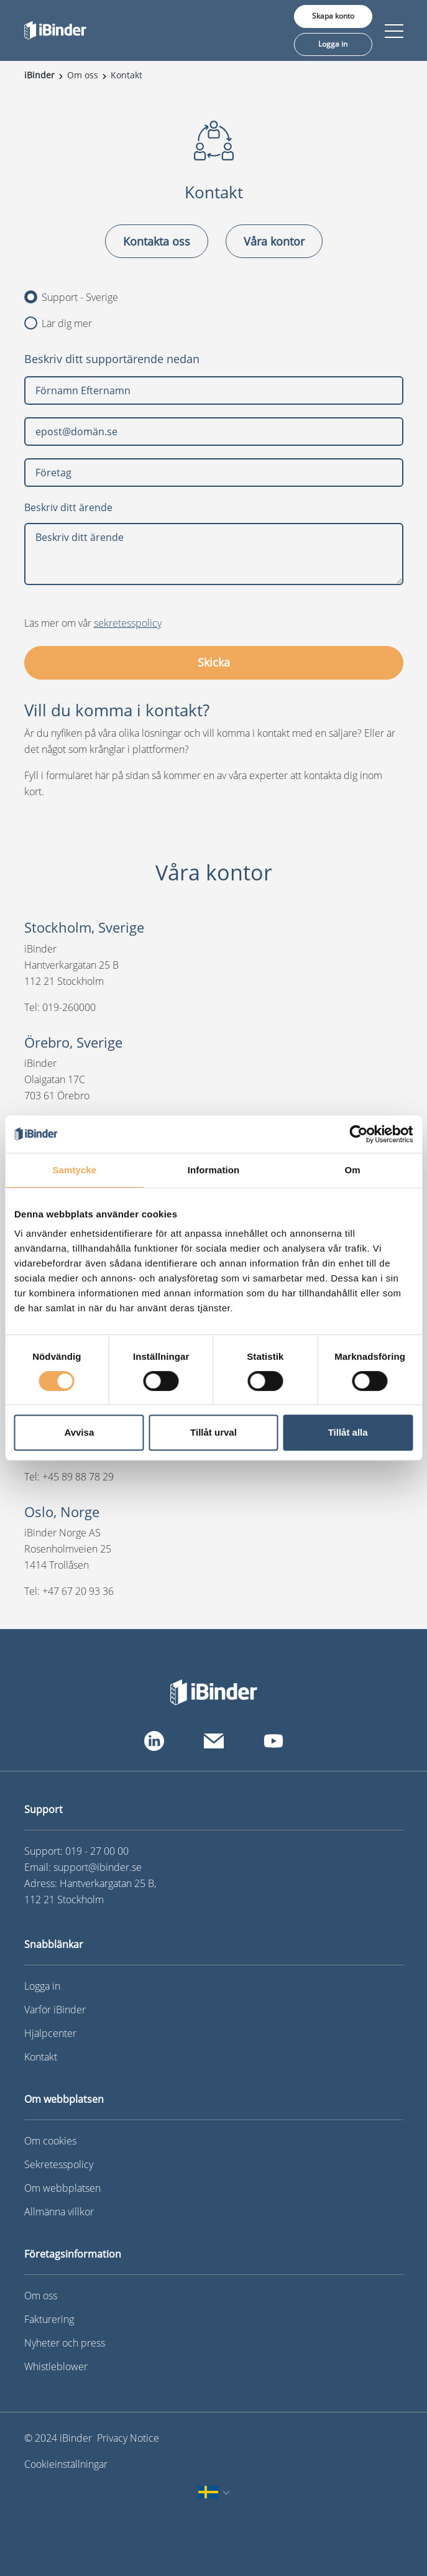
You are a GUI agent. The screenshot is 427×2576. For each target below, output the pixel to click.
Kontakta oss (156, 241)
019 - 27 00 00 (97, 1851)
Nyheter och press (64, 2343)
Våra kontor (274, 241)
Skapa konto (333, 16)
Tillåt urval (213, 1432)
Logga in (332, 44)
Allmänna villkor (59, 2211)
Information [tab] (214, 1170)
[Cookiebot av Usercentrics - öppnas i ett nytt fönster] (358, 1134)
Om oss (40, 2295)
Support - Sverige (71, 297)
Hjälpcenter (50, 2033)
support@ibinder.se (97, 1867)
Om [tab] (352, 1170)
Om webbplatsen (62, 2188)
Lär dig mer (58, 323)
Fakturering (49, 2319)
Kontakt (40, 2057)
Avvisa (79, 1432)
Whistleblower (56, 2366)
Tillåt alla (348, 1432)
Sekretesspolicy (58, 2164)
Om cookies (50, 2141)
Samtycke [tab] (74, 1170)
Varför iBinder (55, 2009)
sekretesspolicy (128, 623)
